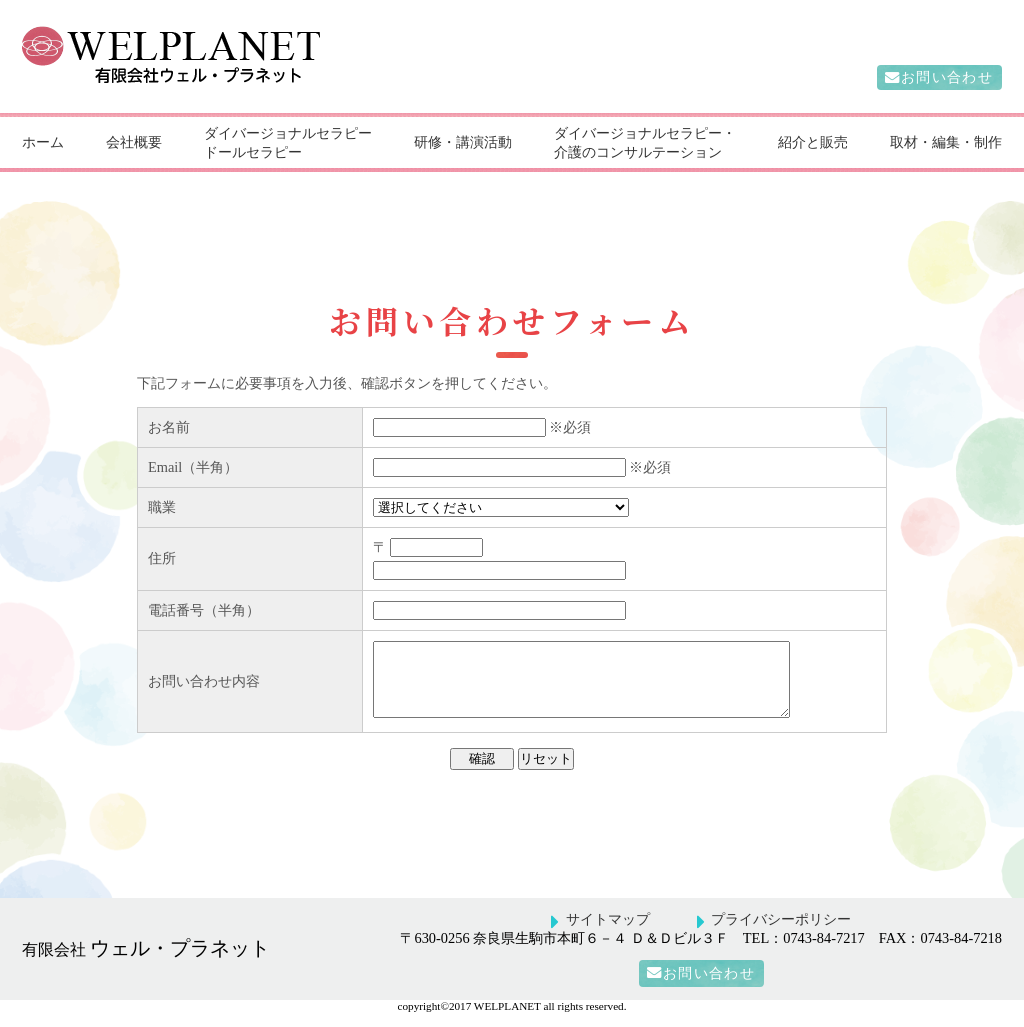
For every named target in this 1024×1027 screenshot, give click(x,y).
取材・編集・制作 (946, 142)
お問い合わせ (947, 78)
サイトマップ (608, 934)
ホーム (43, 142)
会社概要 (134, 142)
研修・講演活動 (463, 142)
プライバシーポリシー (781, 934)
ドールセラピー (253, 152)
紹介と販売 (813, 142)
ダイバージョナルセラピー (288, 133)
